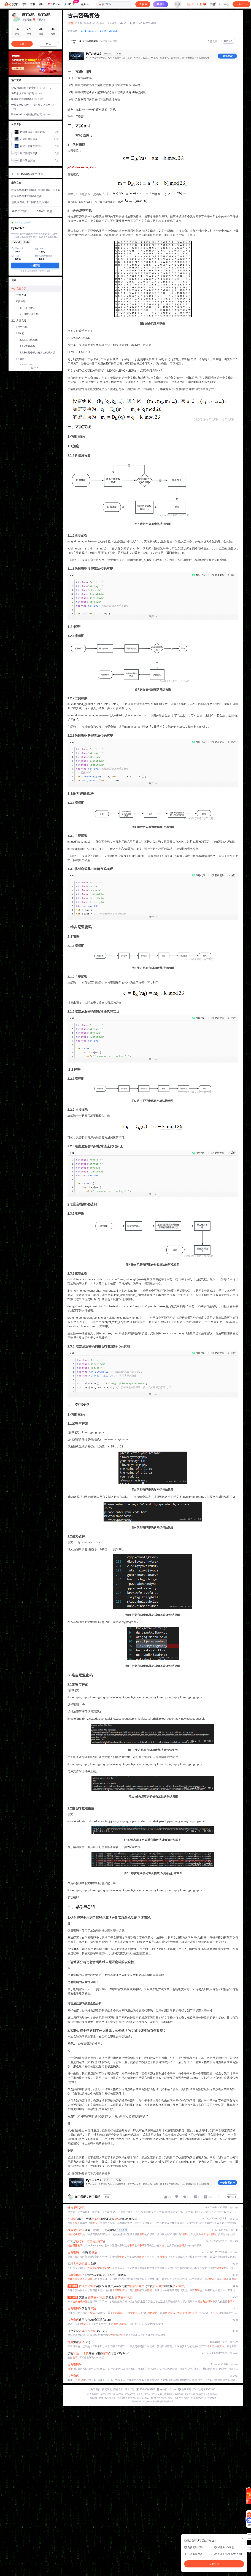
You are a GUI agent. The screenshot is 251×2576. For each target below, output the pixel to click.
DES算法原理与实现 (27, 99)
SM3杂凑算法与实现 (27, 93)
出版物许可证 (200, 2398)
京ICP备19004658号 (125, 2394)
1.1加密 (20, 333)
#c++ (83, 31)
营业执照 (211, 2398)
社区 (41, 4)
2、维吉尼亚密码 (29, 314)
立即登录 (151, 33)
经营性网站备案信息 (173, 2394)
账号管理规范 (160, 2398)
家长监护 (94, 2398)
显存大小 (17, 248)
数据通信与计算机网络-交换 (26, 196)
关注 (106, 2197)
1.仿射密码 (22, 327)
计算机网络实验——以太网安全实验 (32, 106)
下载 (32, 4)
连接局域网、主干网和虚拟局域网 (30, 202)
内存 (15, 256)
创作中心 (224, 4)
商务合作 (118, 2389)
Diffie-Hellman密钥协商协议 (31, 114)
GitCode (53, 4)
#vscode (93, 31)
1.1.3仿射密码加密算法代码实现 (37, 352)
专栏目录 (232, 2197)
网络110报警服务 (107, 2398)
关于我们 (96, 2389)
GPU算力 (71, 3)
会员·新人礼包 (196, 4)
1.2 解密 (20, 359)
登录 (177, 4)
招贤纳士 (107, 2389)
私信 (48, 44)
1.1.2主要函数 (27, 346)
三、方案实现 (18, 320)
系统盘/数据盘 (43, 256)
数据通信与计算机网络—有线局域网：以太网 (36, 190)
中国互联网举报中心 (126, 2398)
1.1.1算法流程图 (29, 339)
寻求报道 (130, 2389)
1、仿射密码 (27, 307)
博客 (24, 4)
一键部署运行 (227, 56)
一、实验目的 (18, 288)
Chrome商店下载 (145, 2398)
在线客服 (186, 2389)
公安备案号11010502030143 (101, 2394)
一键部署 (35, 265)
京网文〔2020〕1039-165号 (149, 2394)
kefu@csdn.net (168, 2389)
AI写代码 (200, 575)
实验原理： (22, 301)
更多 (85, 4)
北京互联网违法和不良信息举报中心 (201, 2394)
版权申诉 (188, 2398)
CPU (39, 248)
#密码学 (113, 31)
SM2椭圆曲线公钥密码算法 (31, 87)
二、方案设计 (19, 295)
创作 (241, 4)
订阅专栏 (228, 41)
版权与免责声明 (175, 2398)
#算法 (103, 31)
